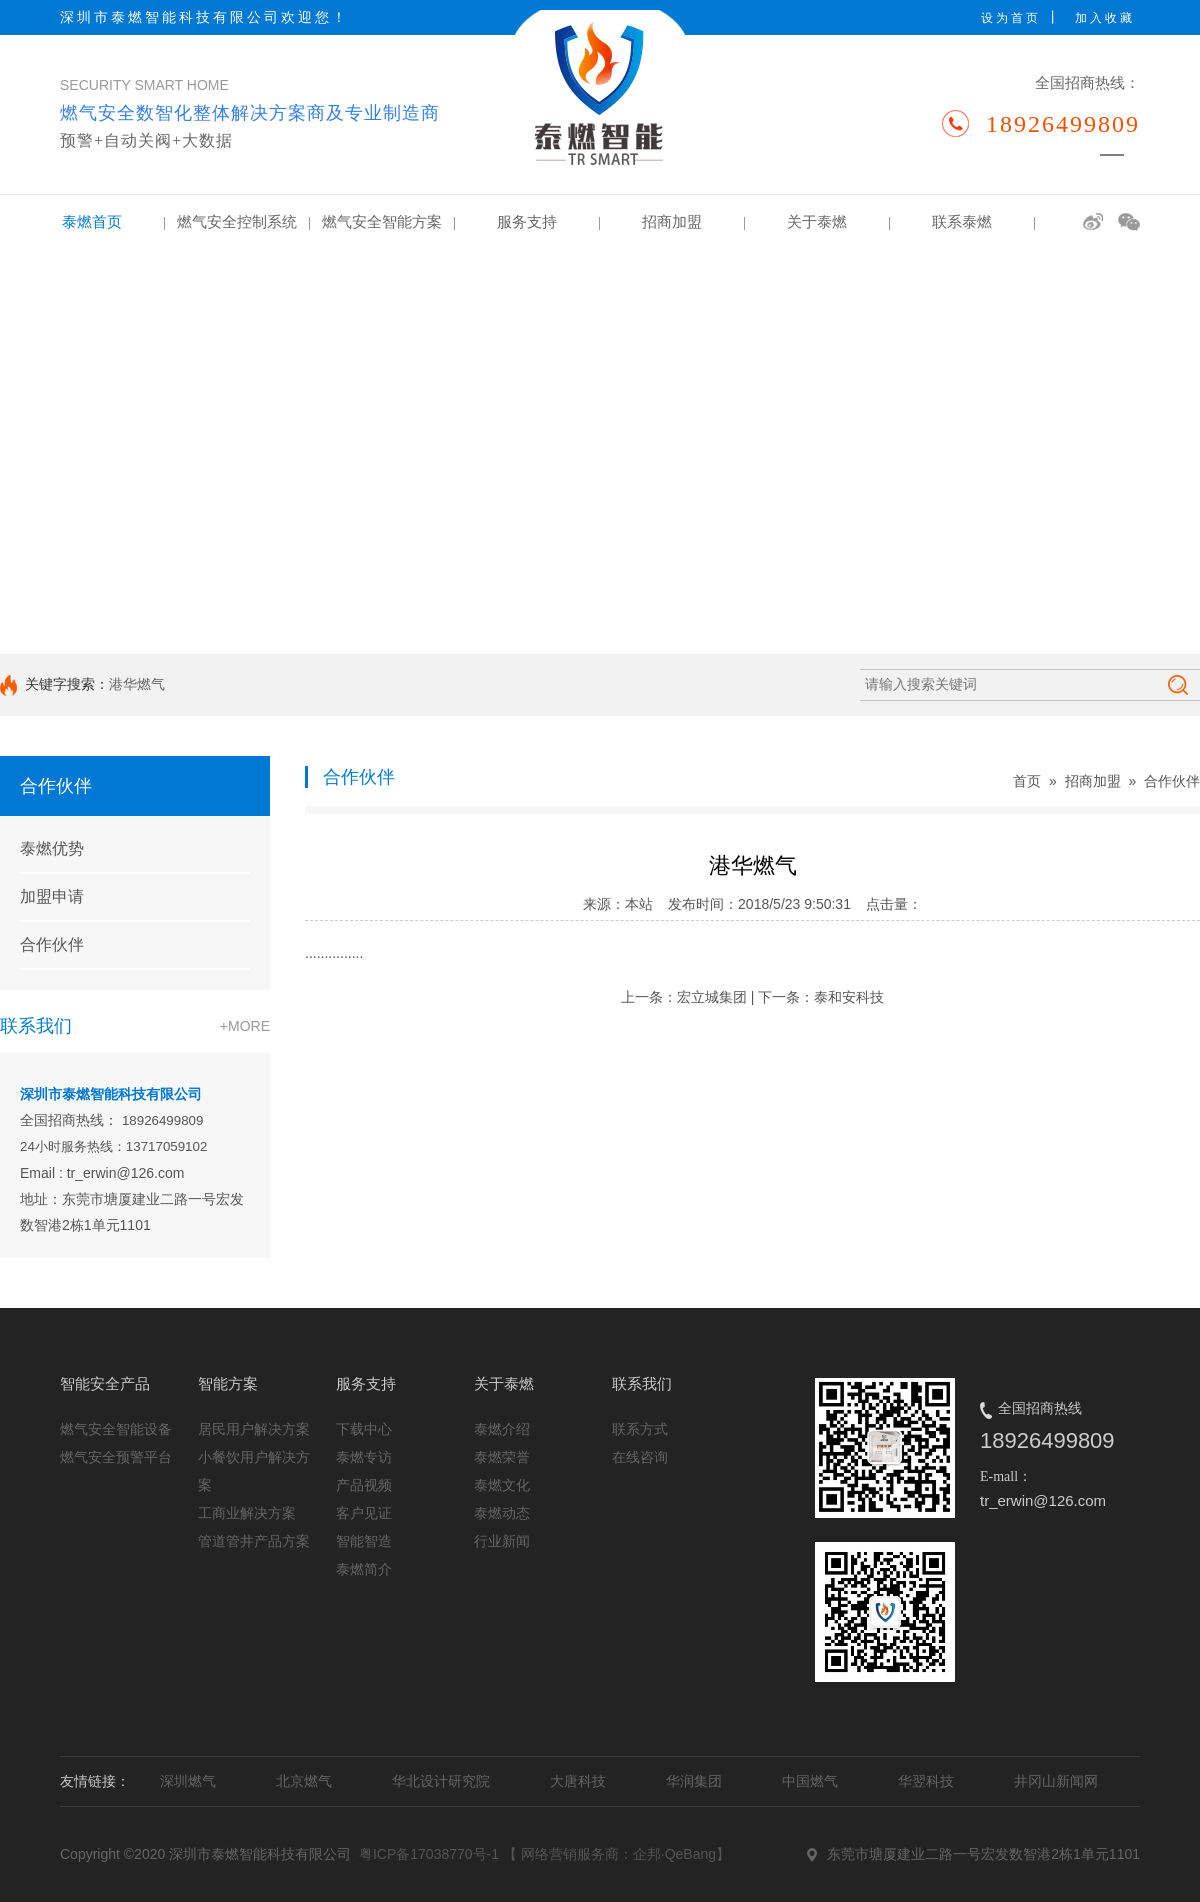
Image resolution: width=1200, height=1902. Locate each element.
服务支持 (548, 222)
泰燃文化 (502, 1485)
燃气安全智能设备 (116, 1429)
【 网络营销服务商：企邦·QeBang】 (616, 1854)
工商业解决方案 (247, 1513)
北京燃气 (304, 1781)
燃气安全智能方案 (388, 222)
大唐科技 (578, 1781)
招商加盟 (693, 222)
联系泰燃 (983, 222)
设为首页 (1011, 18)
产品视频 (364, 1485)
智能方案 (228, 1383)
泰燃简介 (364, 1569)
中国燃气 (810, 1781)
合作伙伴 (52, 944)
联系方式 (640, 1429)
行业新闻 (502, 1541)
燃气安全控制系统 (243, 222)
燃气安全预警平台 (116, 1457)
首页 (1027, 781)
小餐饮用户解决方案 (254, 1471)
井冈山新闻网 (1056, 1781)
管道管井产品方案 (254, 1541)
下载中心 (364, 1429)
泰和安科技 (849, 997)
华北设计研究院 (441, 1781)
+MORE (245, 1026)
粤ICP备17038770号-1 (429, 1854)
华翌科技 (926, 1781)
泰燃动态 (502, 1513)
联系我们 (642, 1383)
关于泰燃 (838, 222)
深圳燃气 (188, 1781)
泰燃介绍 (502, 1429)
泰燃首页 (113, 222)
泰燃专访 (364, 1457)
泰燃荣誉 (502, 1457)
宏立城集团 (712, 997)
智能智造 (364, 1541)
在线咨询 (640, 1457)
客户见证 (364, 1513)
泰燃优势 (52, 848)
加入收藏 (1105, 18)
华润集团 (694, 1781)
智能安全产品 (105, 1383)
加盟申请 (52, 896)
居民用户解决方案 (254, 1429)
